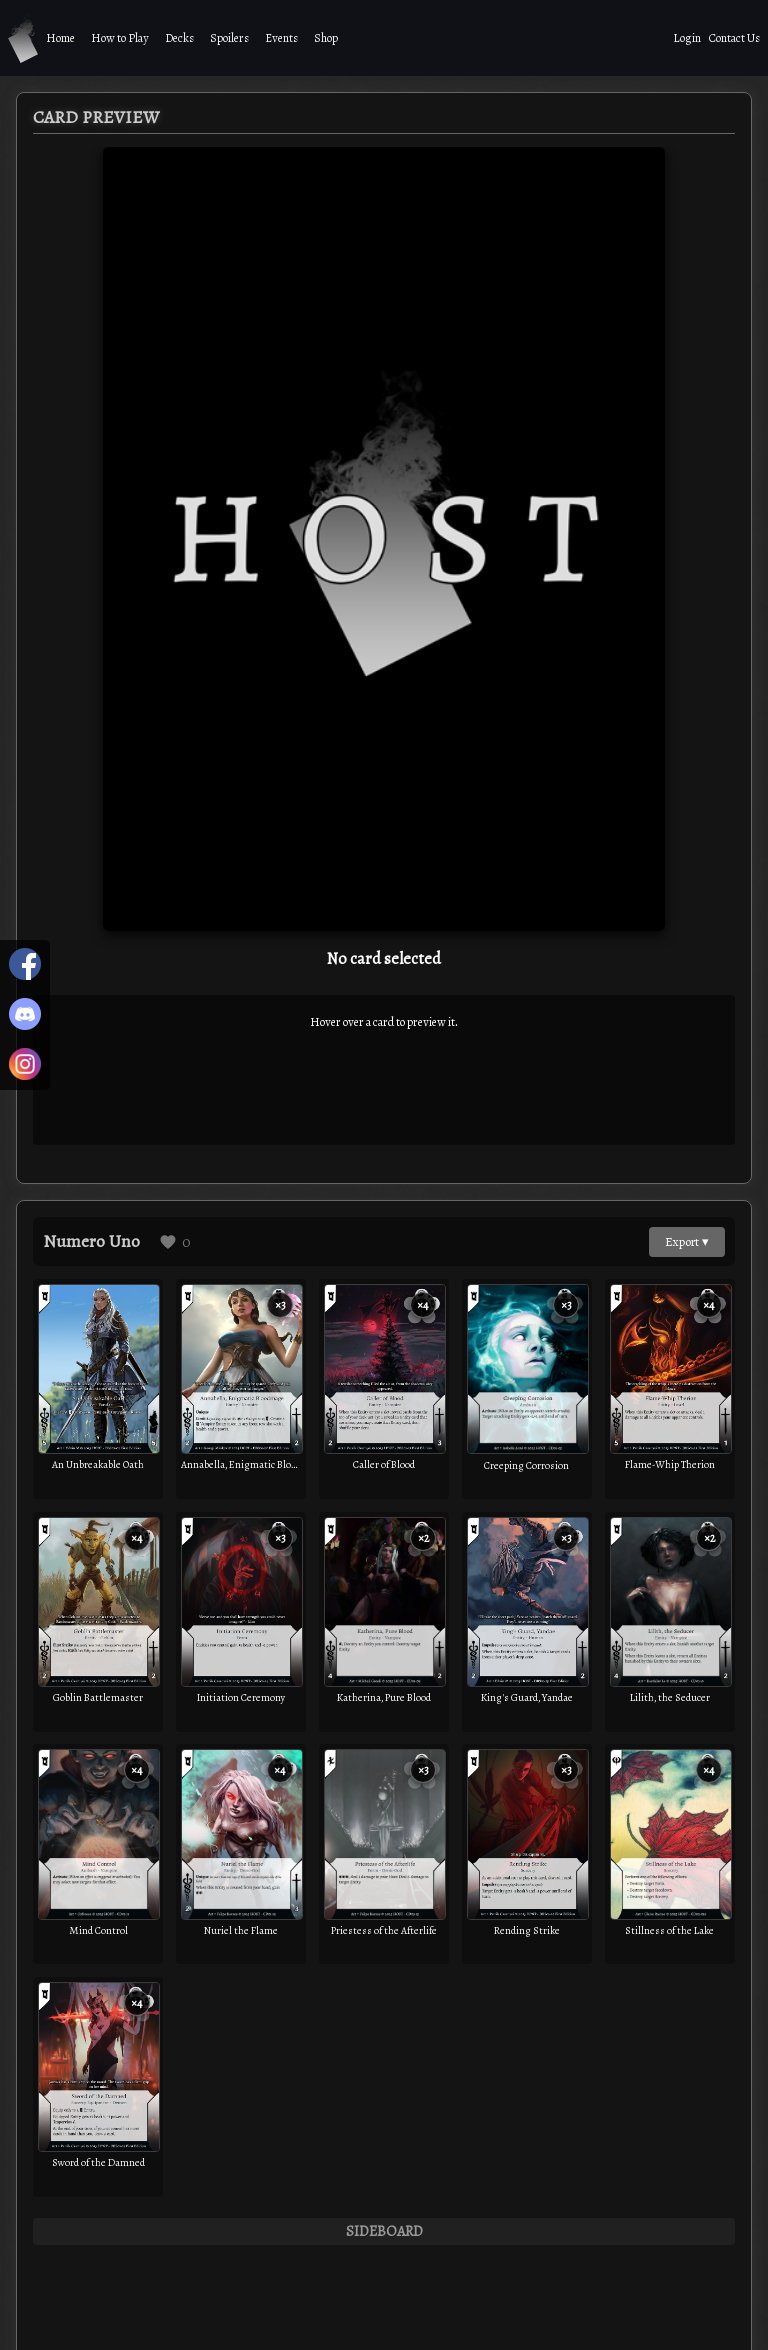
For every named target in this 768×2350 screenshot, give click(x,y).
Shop (326, 38)
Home (60, 38)
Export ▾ (687, 1241)
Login (687, 38)
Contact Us (734, 38)
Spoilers (229, 38)
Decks (179, 38)
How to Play (120, 38)
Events (281, 38)
